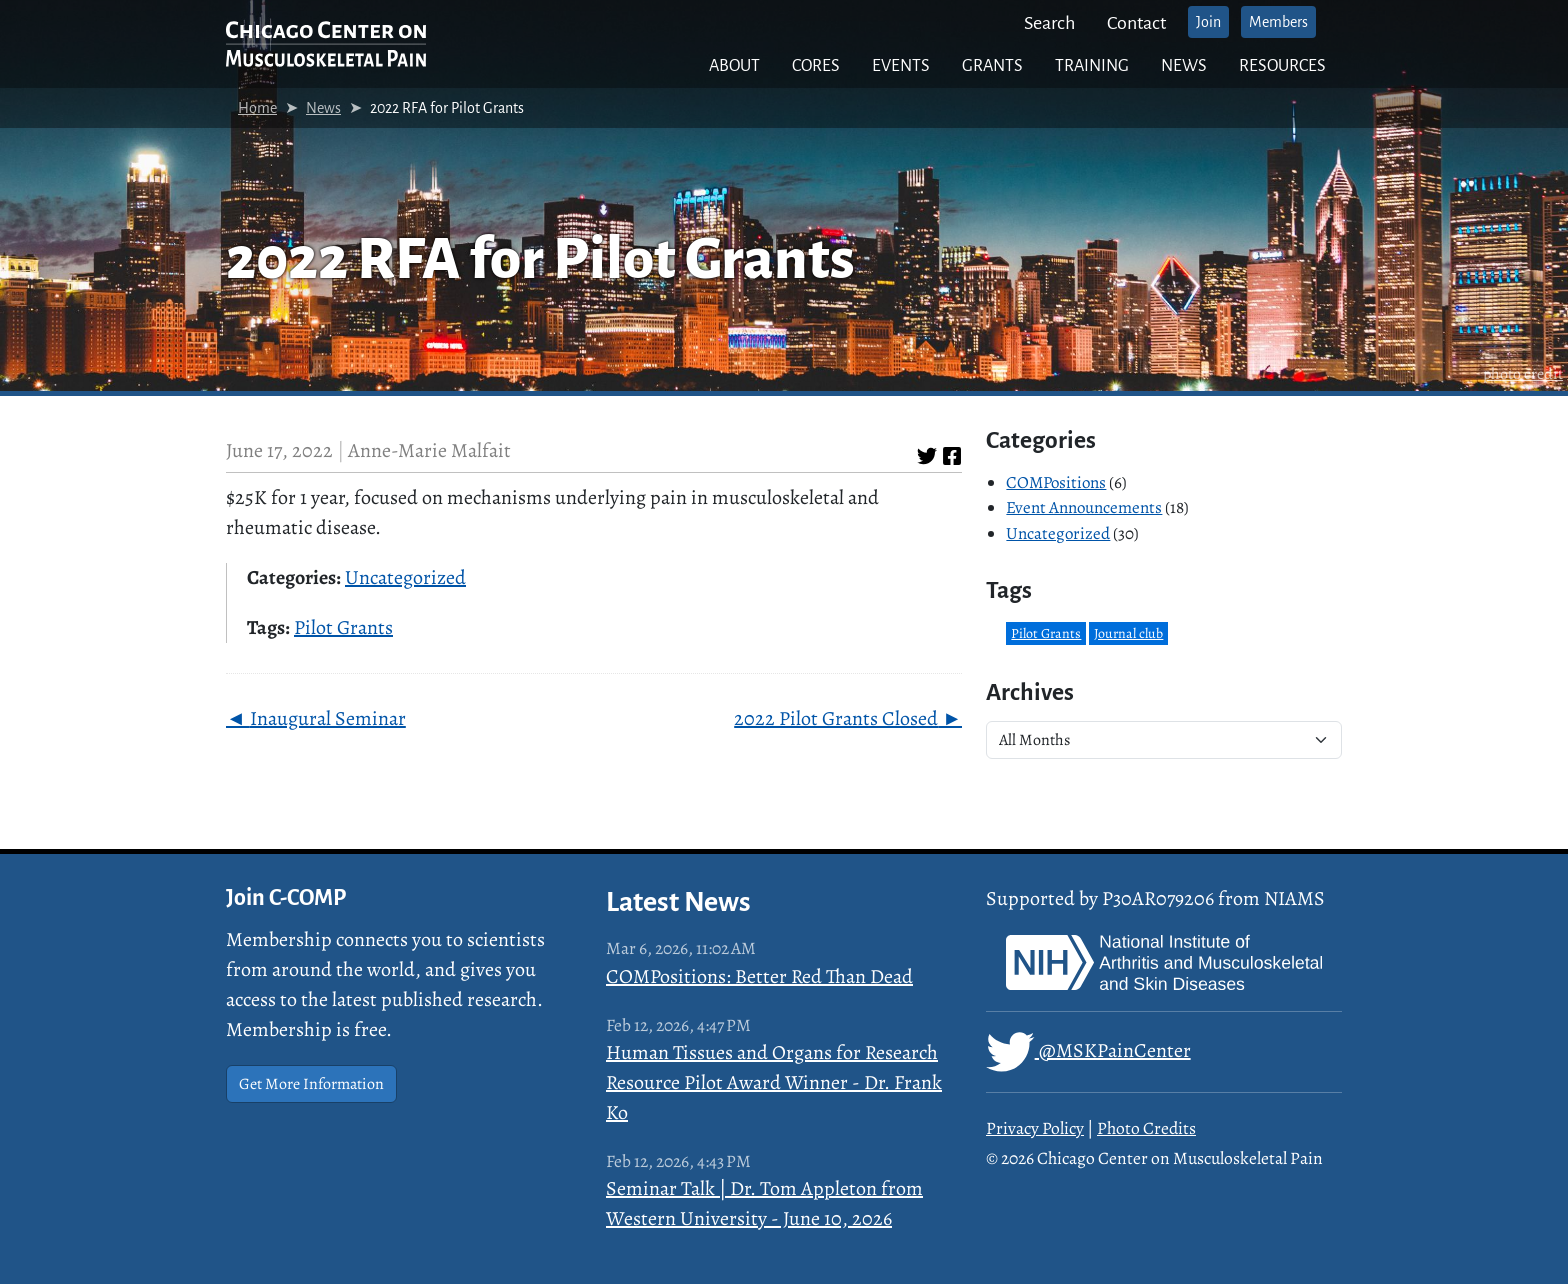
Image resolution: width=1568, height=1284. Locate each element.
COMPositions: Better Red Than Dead (759, 976)
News (1184, 66)
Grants (992, 66)
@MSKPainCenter (1088, 1052)
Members (1278, 22)
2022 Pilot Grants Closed (836, 718)
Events (901, 66)
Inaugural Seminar (328, 718)
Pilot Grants (343, 627)
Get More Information (311, 1084)
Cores (816, 66)
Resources (1282, 66)
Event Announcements (1084, 507)
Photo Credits (1146, 1128)
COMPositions (1056, 482)
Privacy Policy (1035, 1128)
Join (1208, 22)
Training (1092, 66)
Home (257, 108)
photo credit (1523, 374)
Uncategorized (405, 577)
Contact (1136, 23)
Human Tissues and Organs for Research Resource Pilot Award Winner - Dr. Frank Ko (774, 1082)
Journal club (1128, 633)
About (734, 66)
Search (1049, 23)
